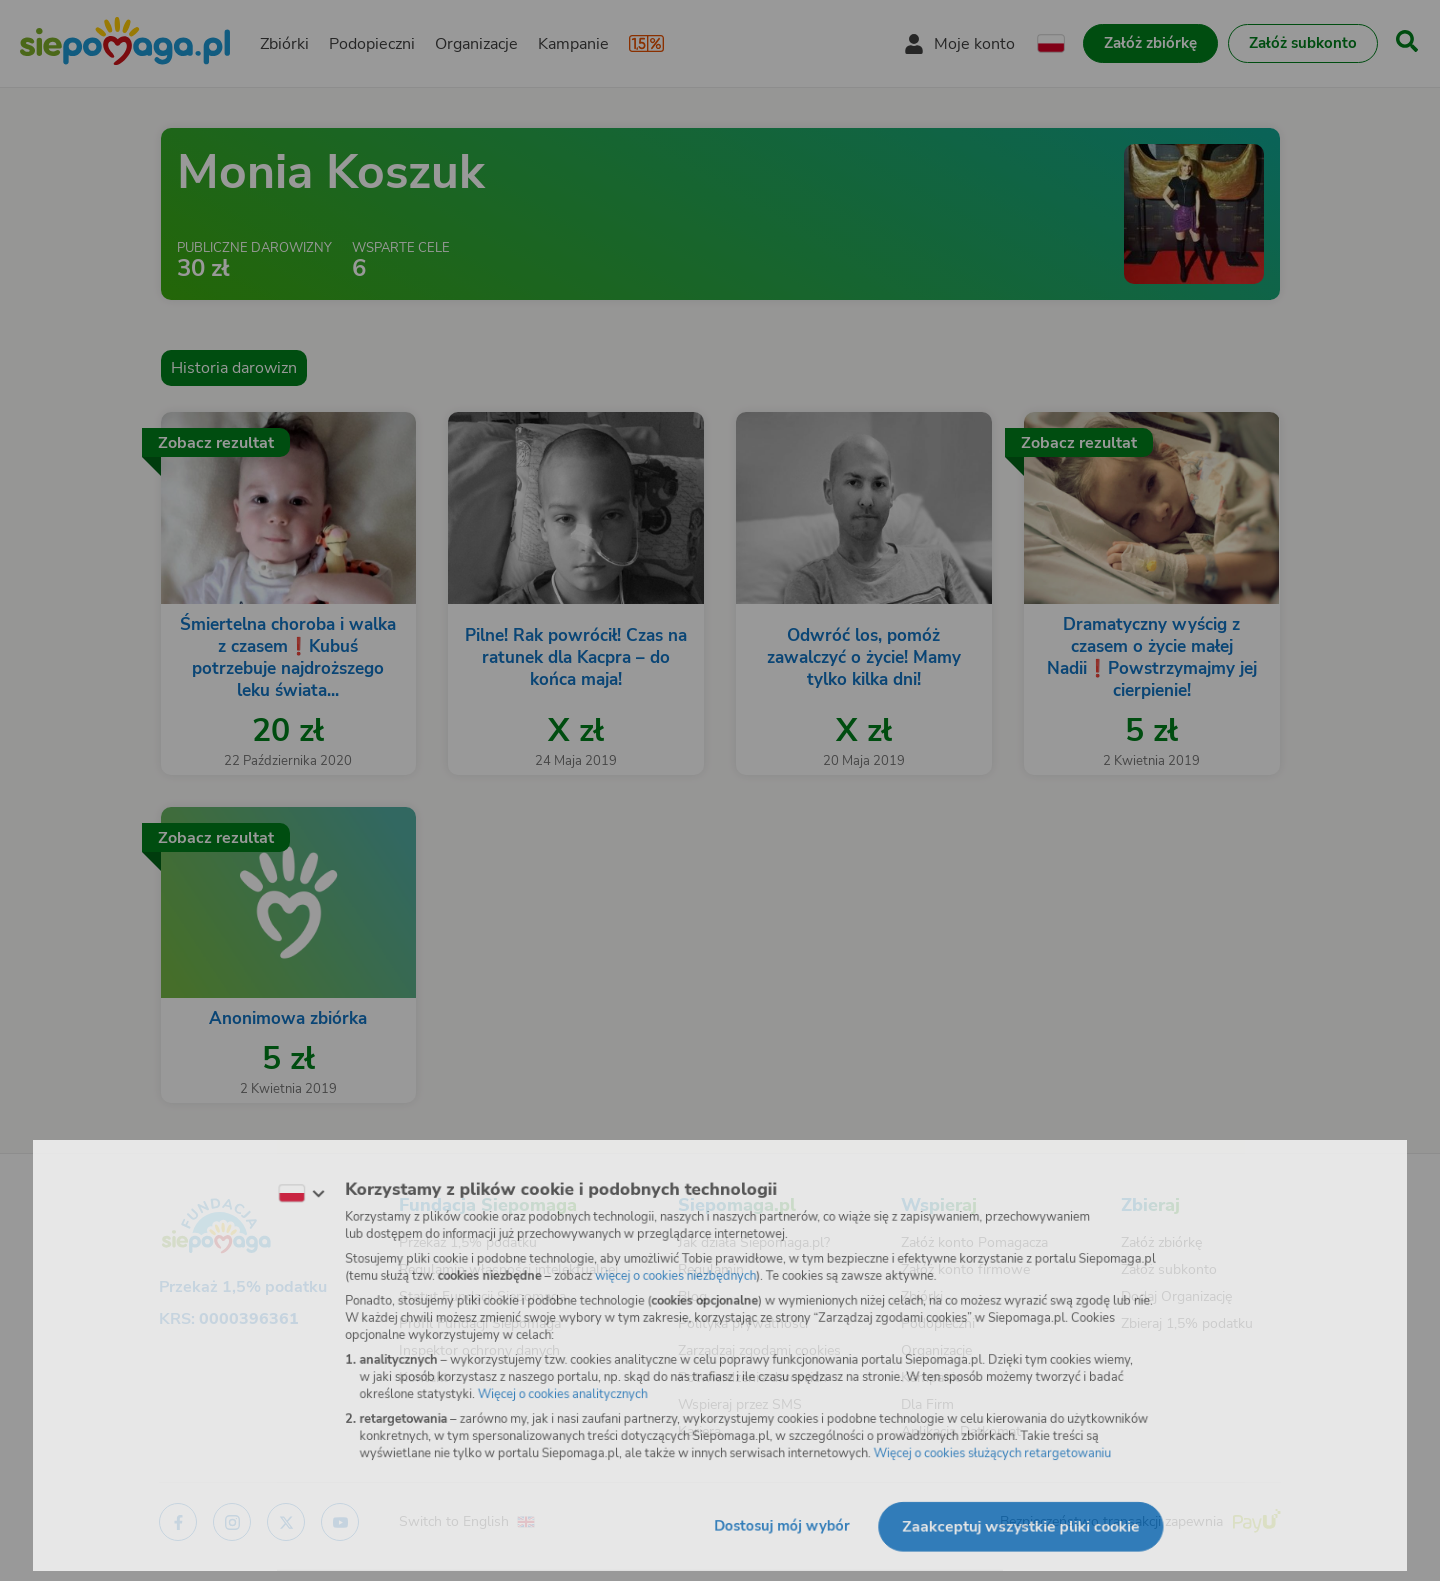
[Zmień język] (281, 1186)
